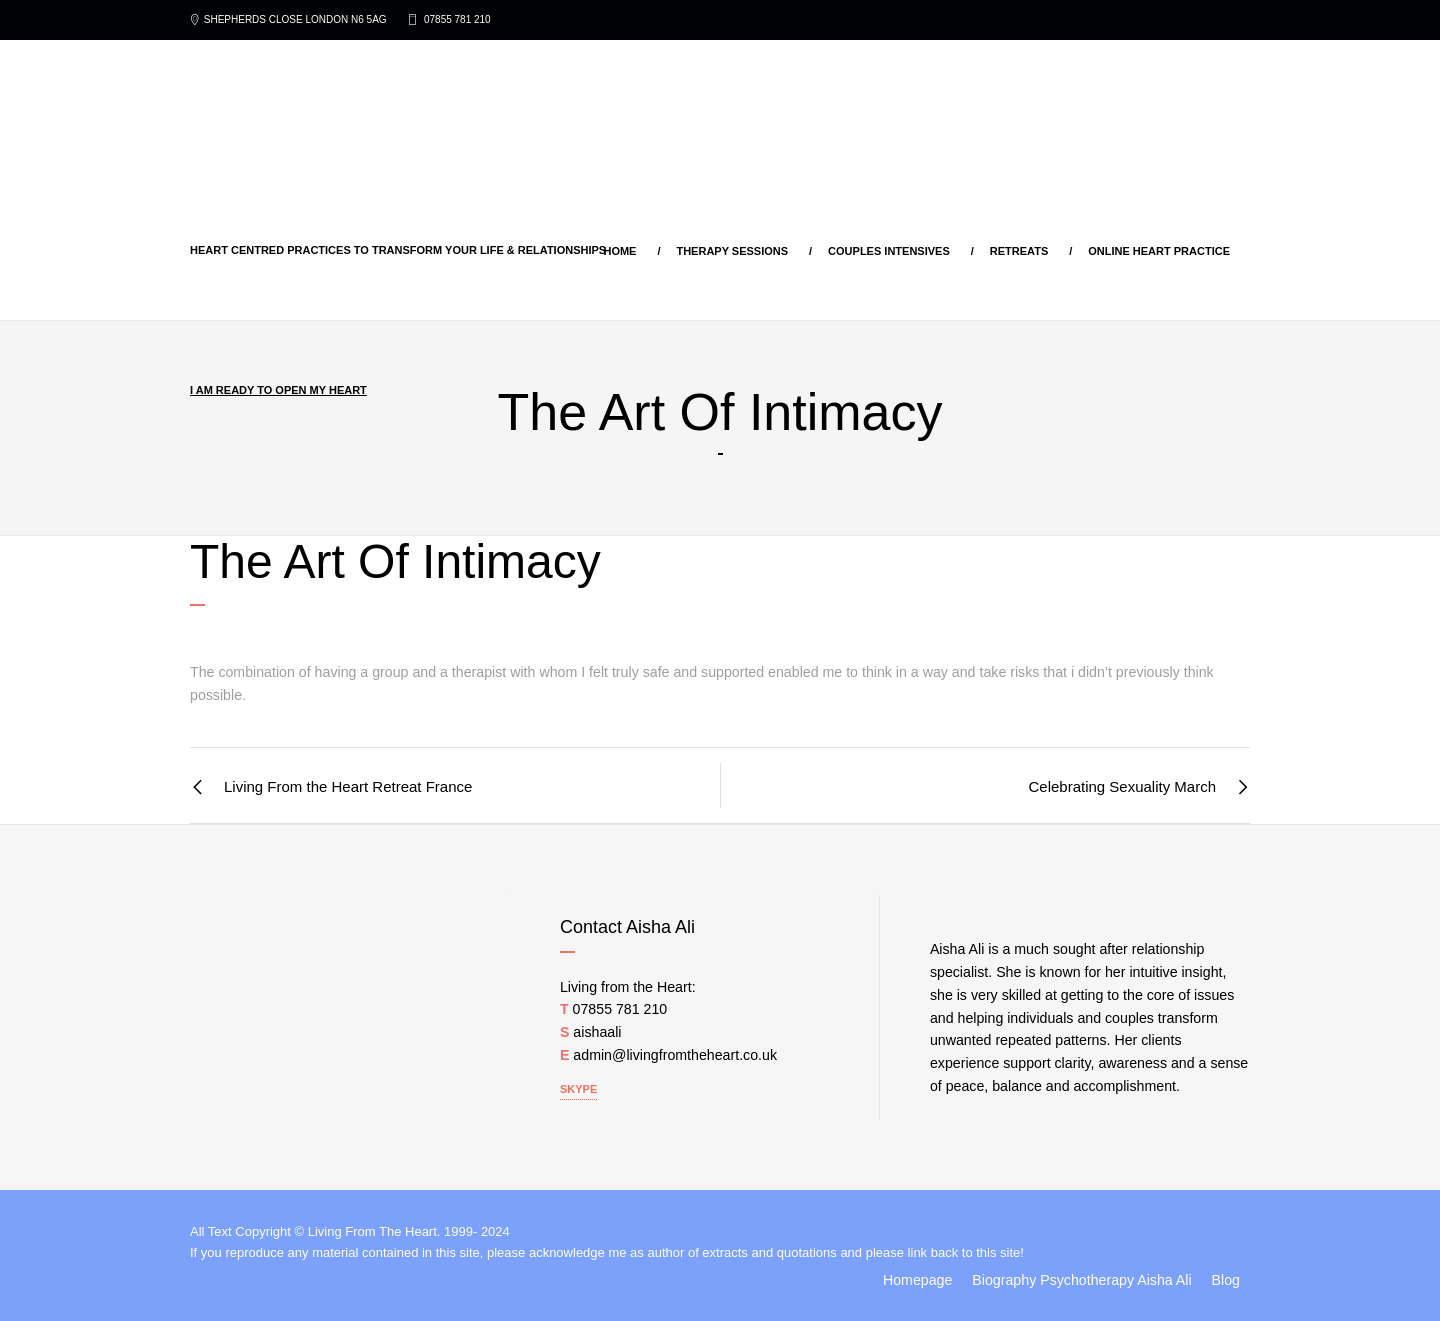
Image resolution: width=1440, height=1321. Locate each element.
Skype (578, 1089)
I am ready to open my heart (278, 390)
